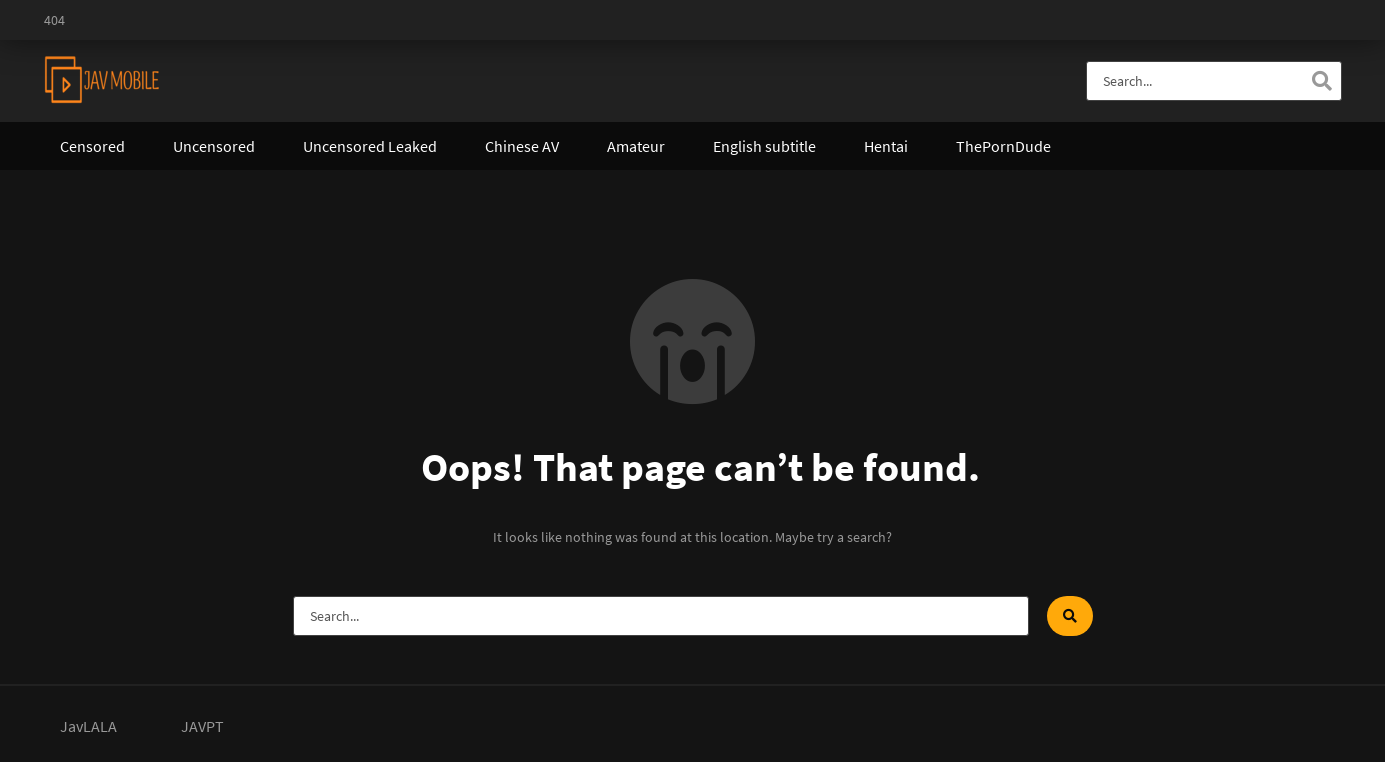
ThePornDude (1003, 146)
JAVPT (202, 726)
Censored (92, 146)
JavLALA (88, 726)
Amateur (636, 146)
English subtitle (764, 146)
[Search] (1322, 81)
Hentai (886, 146)
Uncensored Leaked (370, 146)
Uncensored (214, 146)
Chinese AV (522, 146)
